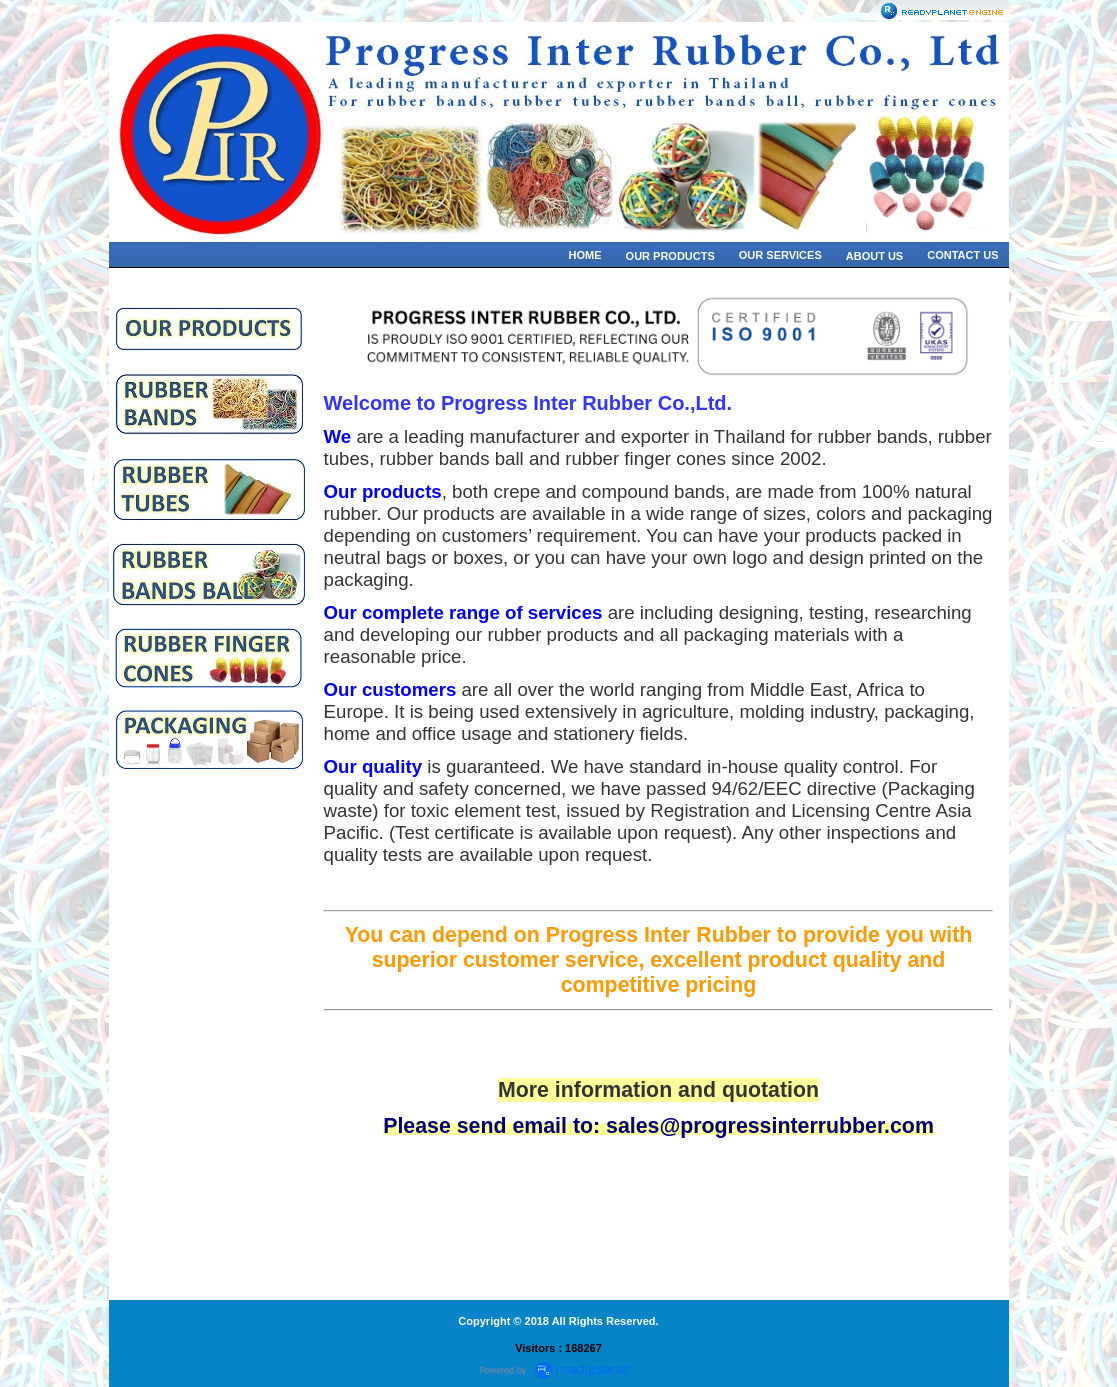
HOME (585, 255)
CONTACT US (962, 255)
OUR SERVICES (780, 255)
